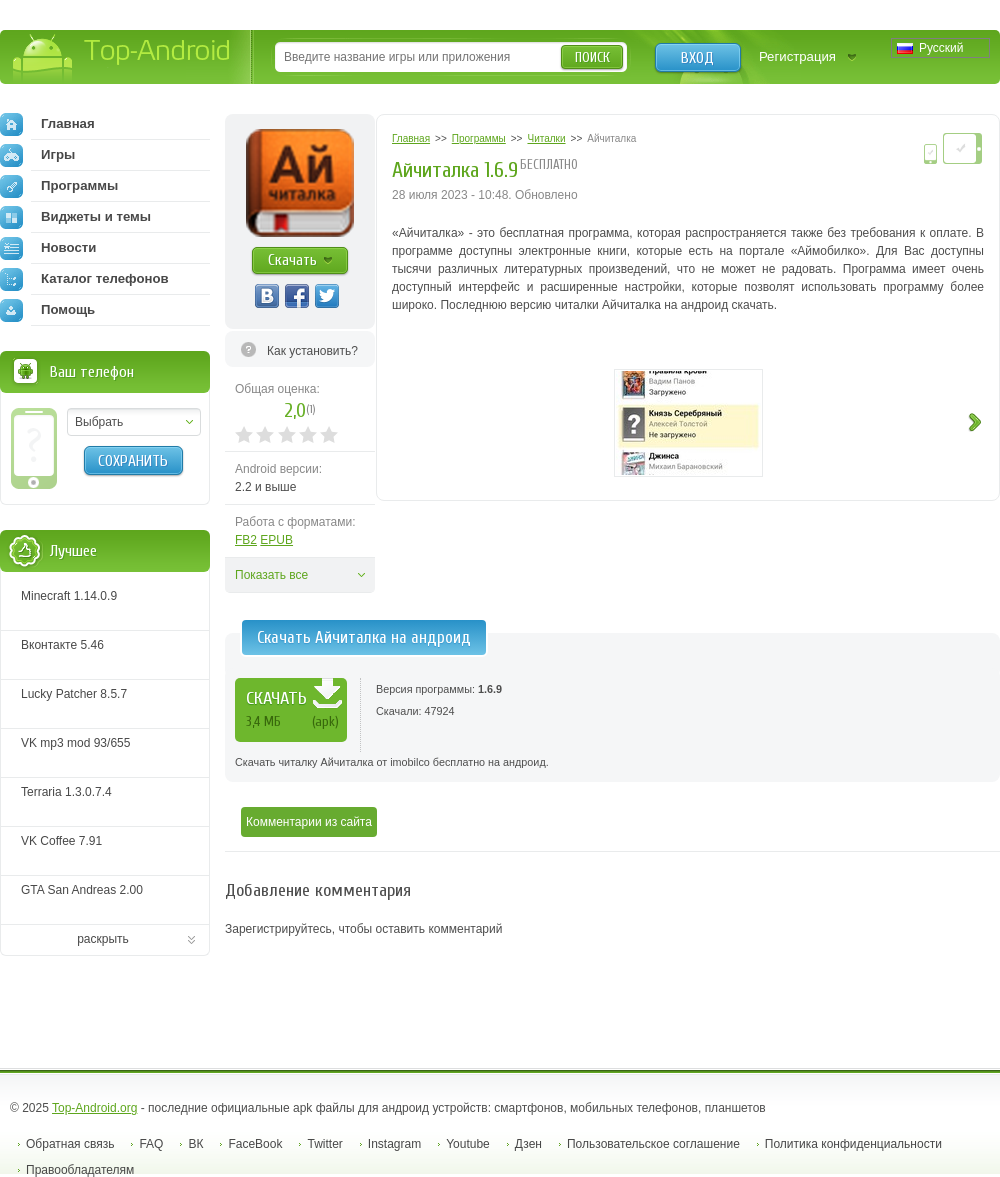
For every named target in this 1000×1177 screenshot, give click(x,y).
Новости (48, 248)
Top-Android (122, 58)
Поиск (592, 57)
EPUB (276, 540)
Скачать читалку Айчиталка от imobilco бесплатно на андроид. (392, 762)
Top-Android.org (94, 1108)
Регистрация (797, 56)
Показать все (271, 575)
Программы (59, 186)
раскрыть (103, 939)
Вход (697, 58)
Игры (37, 155)
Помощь (47, 310)
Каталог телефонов (84, 279)
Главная (47, 124)
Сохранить (133, 461)
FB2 (246, 540)
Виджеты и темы (75, 217)
